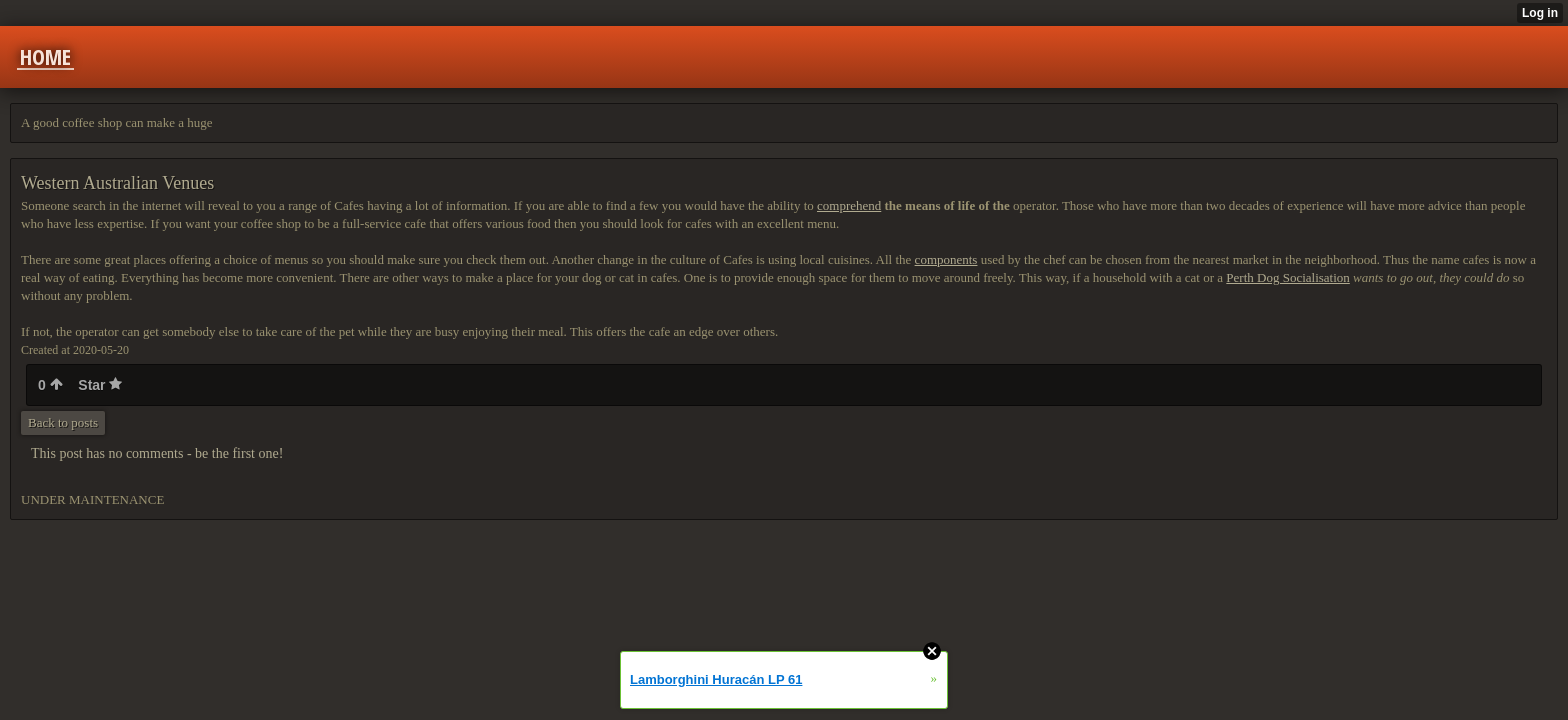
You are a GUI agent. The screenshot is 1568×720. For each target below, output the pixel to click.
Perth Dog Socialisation (1288, 277)
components (946, 259)
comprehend (849, 205)
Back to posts (63, 422)
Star (100, 385)
